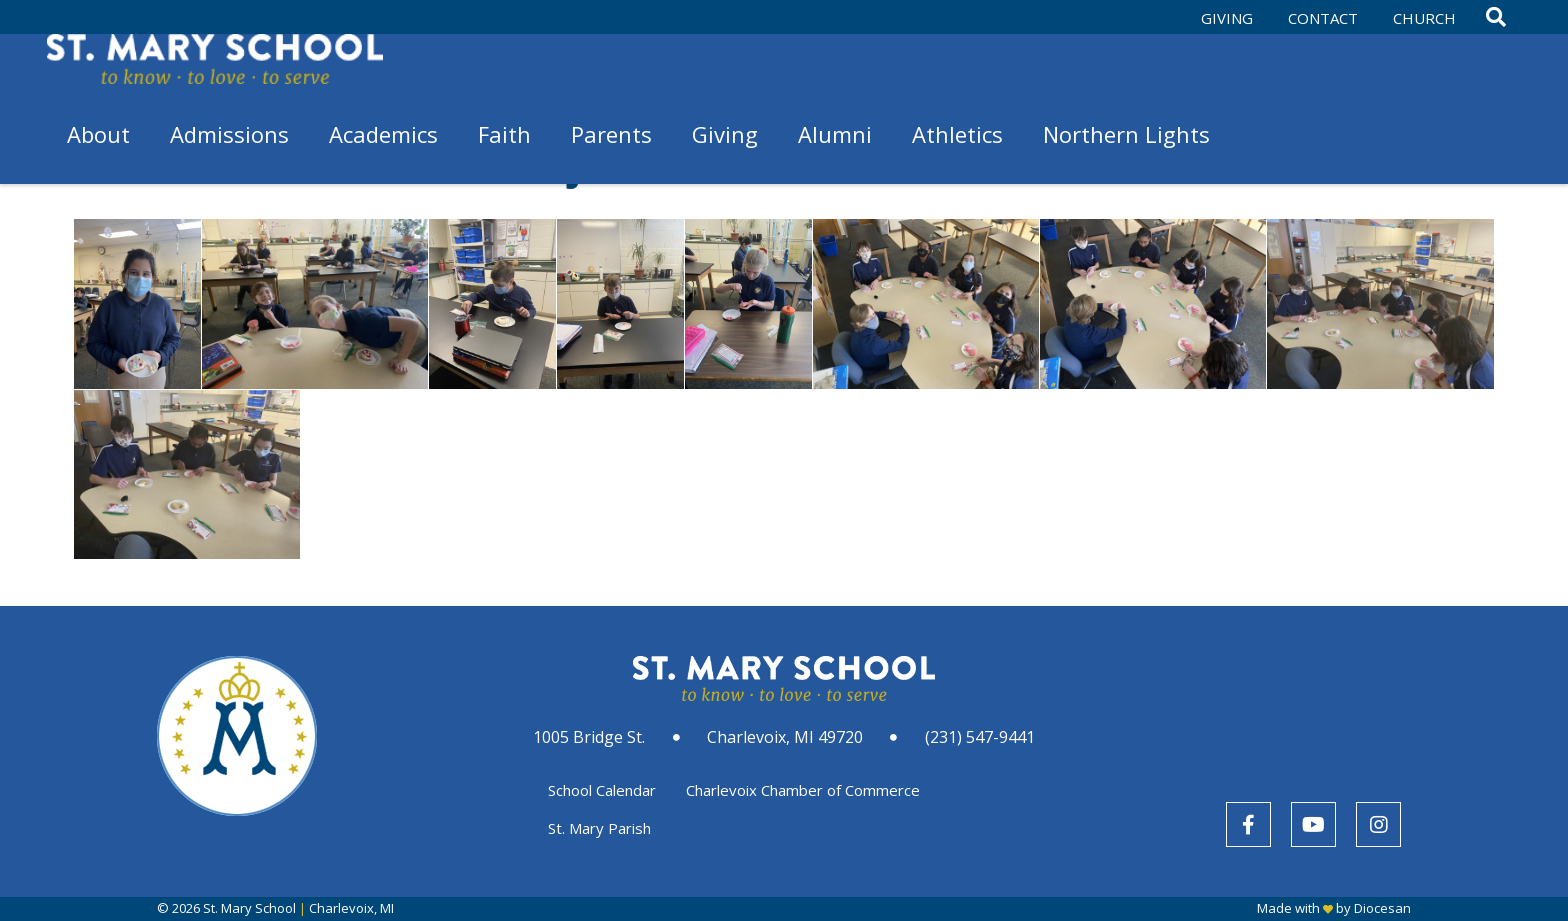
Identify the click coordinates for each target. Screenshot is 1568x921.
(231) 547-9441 (980, 737)
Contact (1323, 18)
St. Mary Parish (599, 828)
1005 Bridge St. (589, 737)
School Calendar (602, 790)
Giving (1227, 18)
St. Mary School (249, 908)
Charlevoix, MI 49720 (785, 737)
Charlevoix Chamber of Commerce (803, 790)
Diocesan (1382, 908)
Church (1424, 18)
